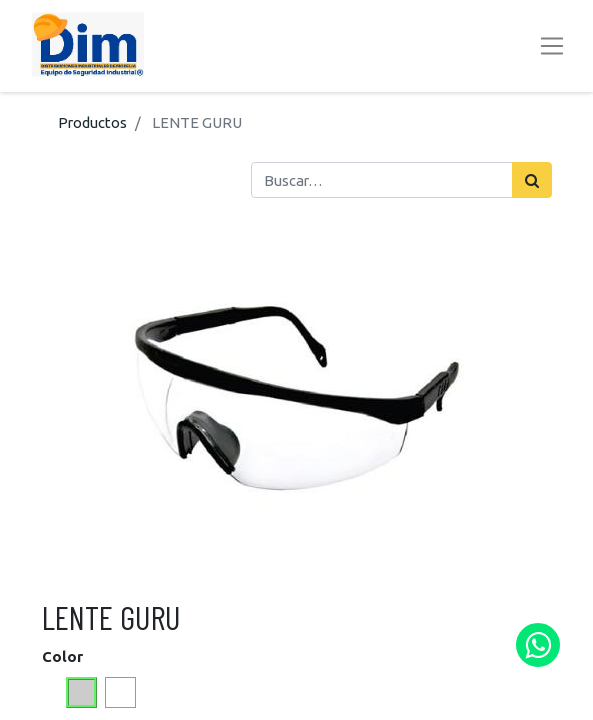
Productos (92, 122)
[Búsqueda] (532, 180)
